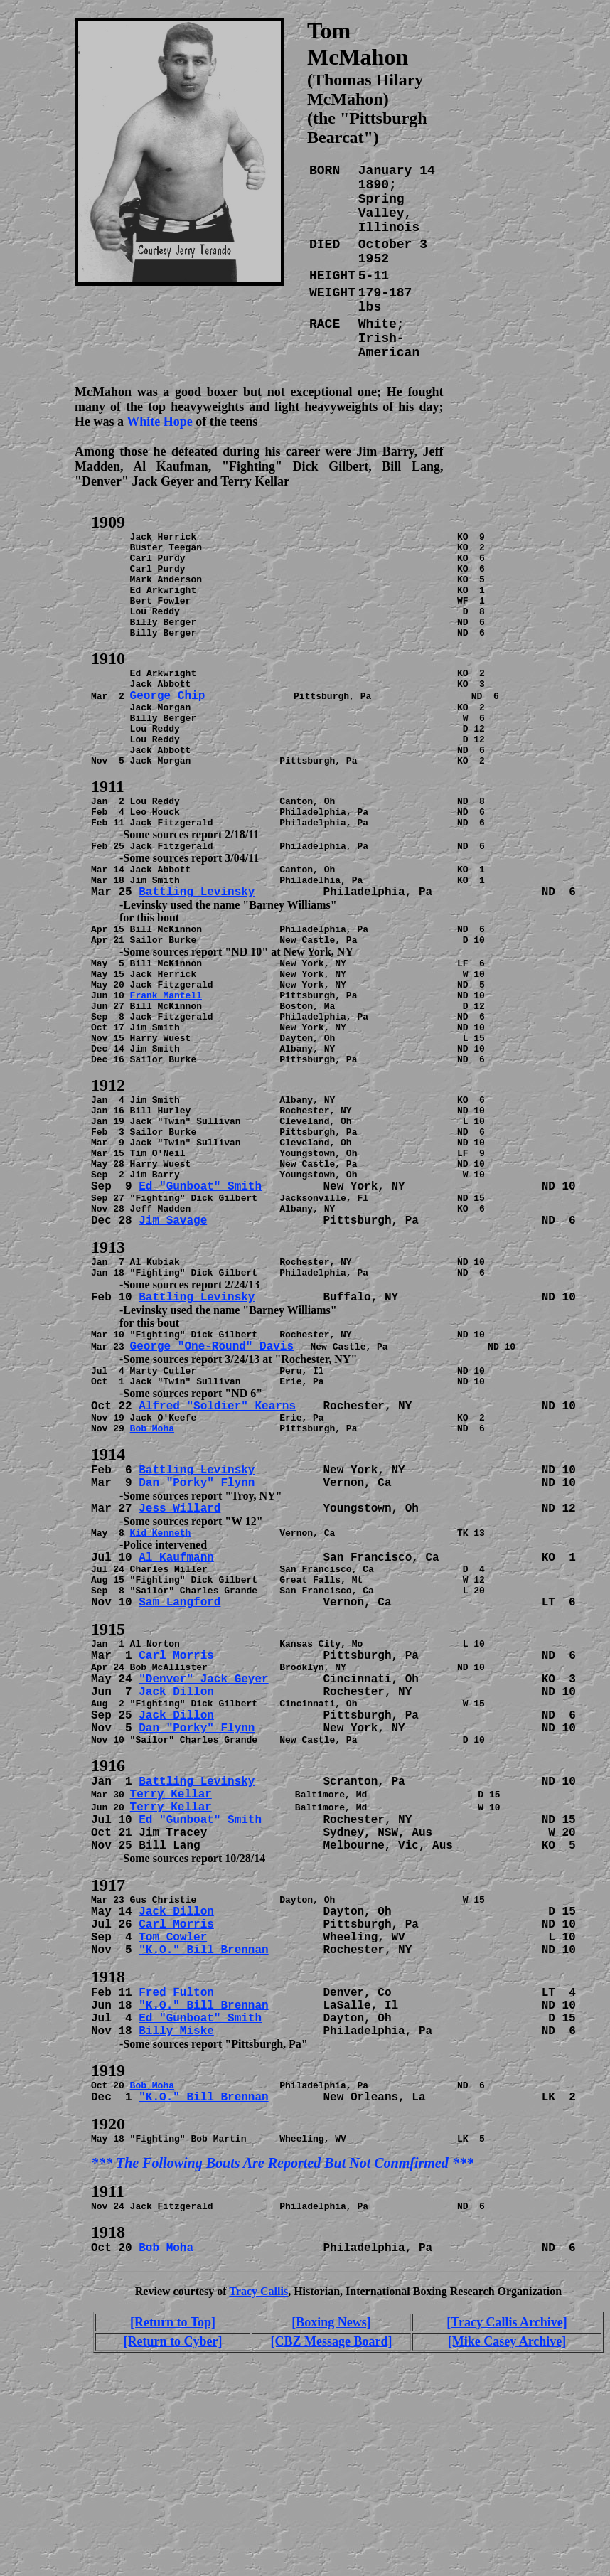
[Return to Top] (172, 2493)
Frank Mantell (166, 1063)
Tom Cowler (173, 2089)
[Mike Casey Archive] (507, 2513)
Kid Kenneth (160, 1659)
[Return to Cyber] (173, 2513)
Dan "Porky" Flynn (197, 1608)
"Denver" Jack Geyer (203, 1819)
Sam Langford (179, 1736)
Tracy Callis (258, 2463)
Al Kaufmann (176, 1685)
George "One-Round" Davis (212, 1461)
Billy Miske (176, 2185)
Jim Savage (173, 1326)
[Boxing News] (331, 2493)
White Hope (160, 422)
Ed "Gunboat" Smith (200, 1287)
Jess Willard (179, 1634)
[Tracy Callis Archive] (506, 2493)
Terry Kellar (171, 1941)
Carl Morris (176, 1793)
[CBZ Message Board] (331, 2513)
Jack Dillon (176, 1832)
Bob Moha (152, 1550)
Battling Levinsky (197, 948)
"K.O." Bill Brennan (203, 2102)
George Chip (167, 724)
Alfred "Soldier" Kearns (217, 1525)
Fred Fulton (176, 2147)
